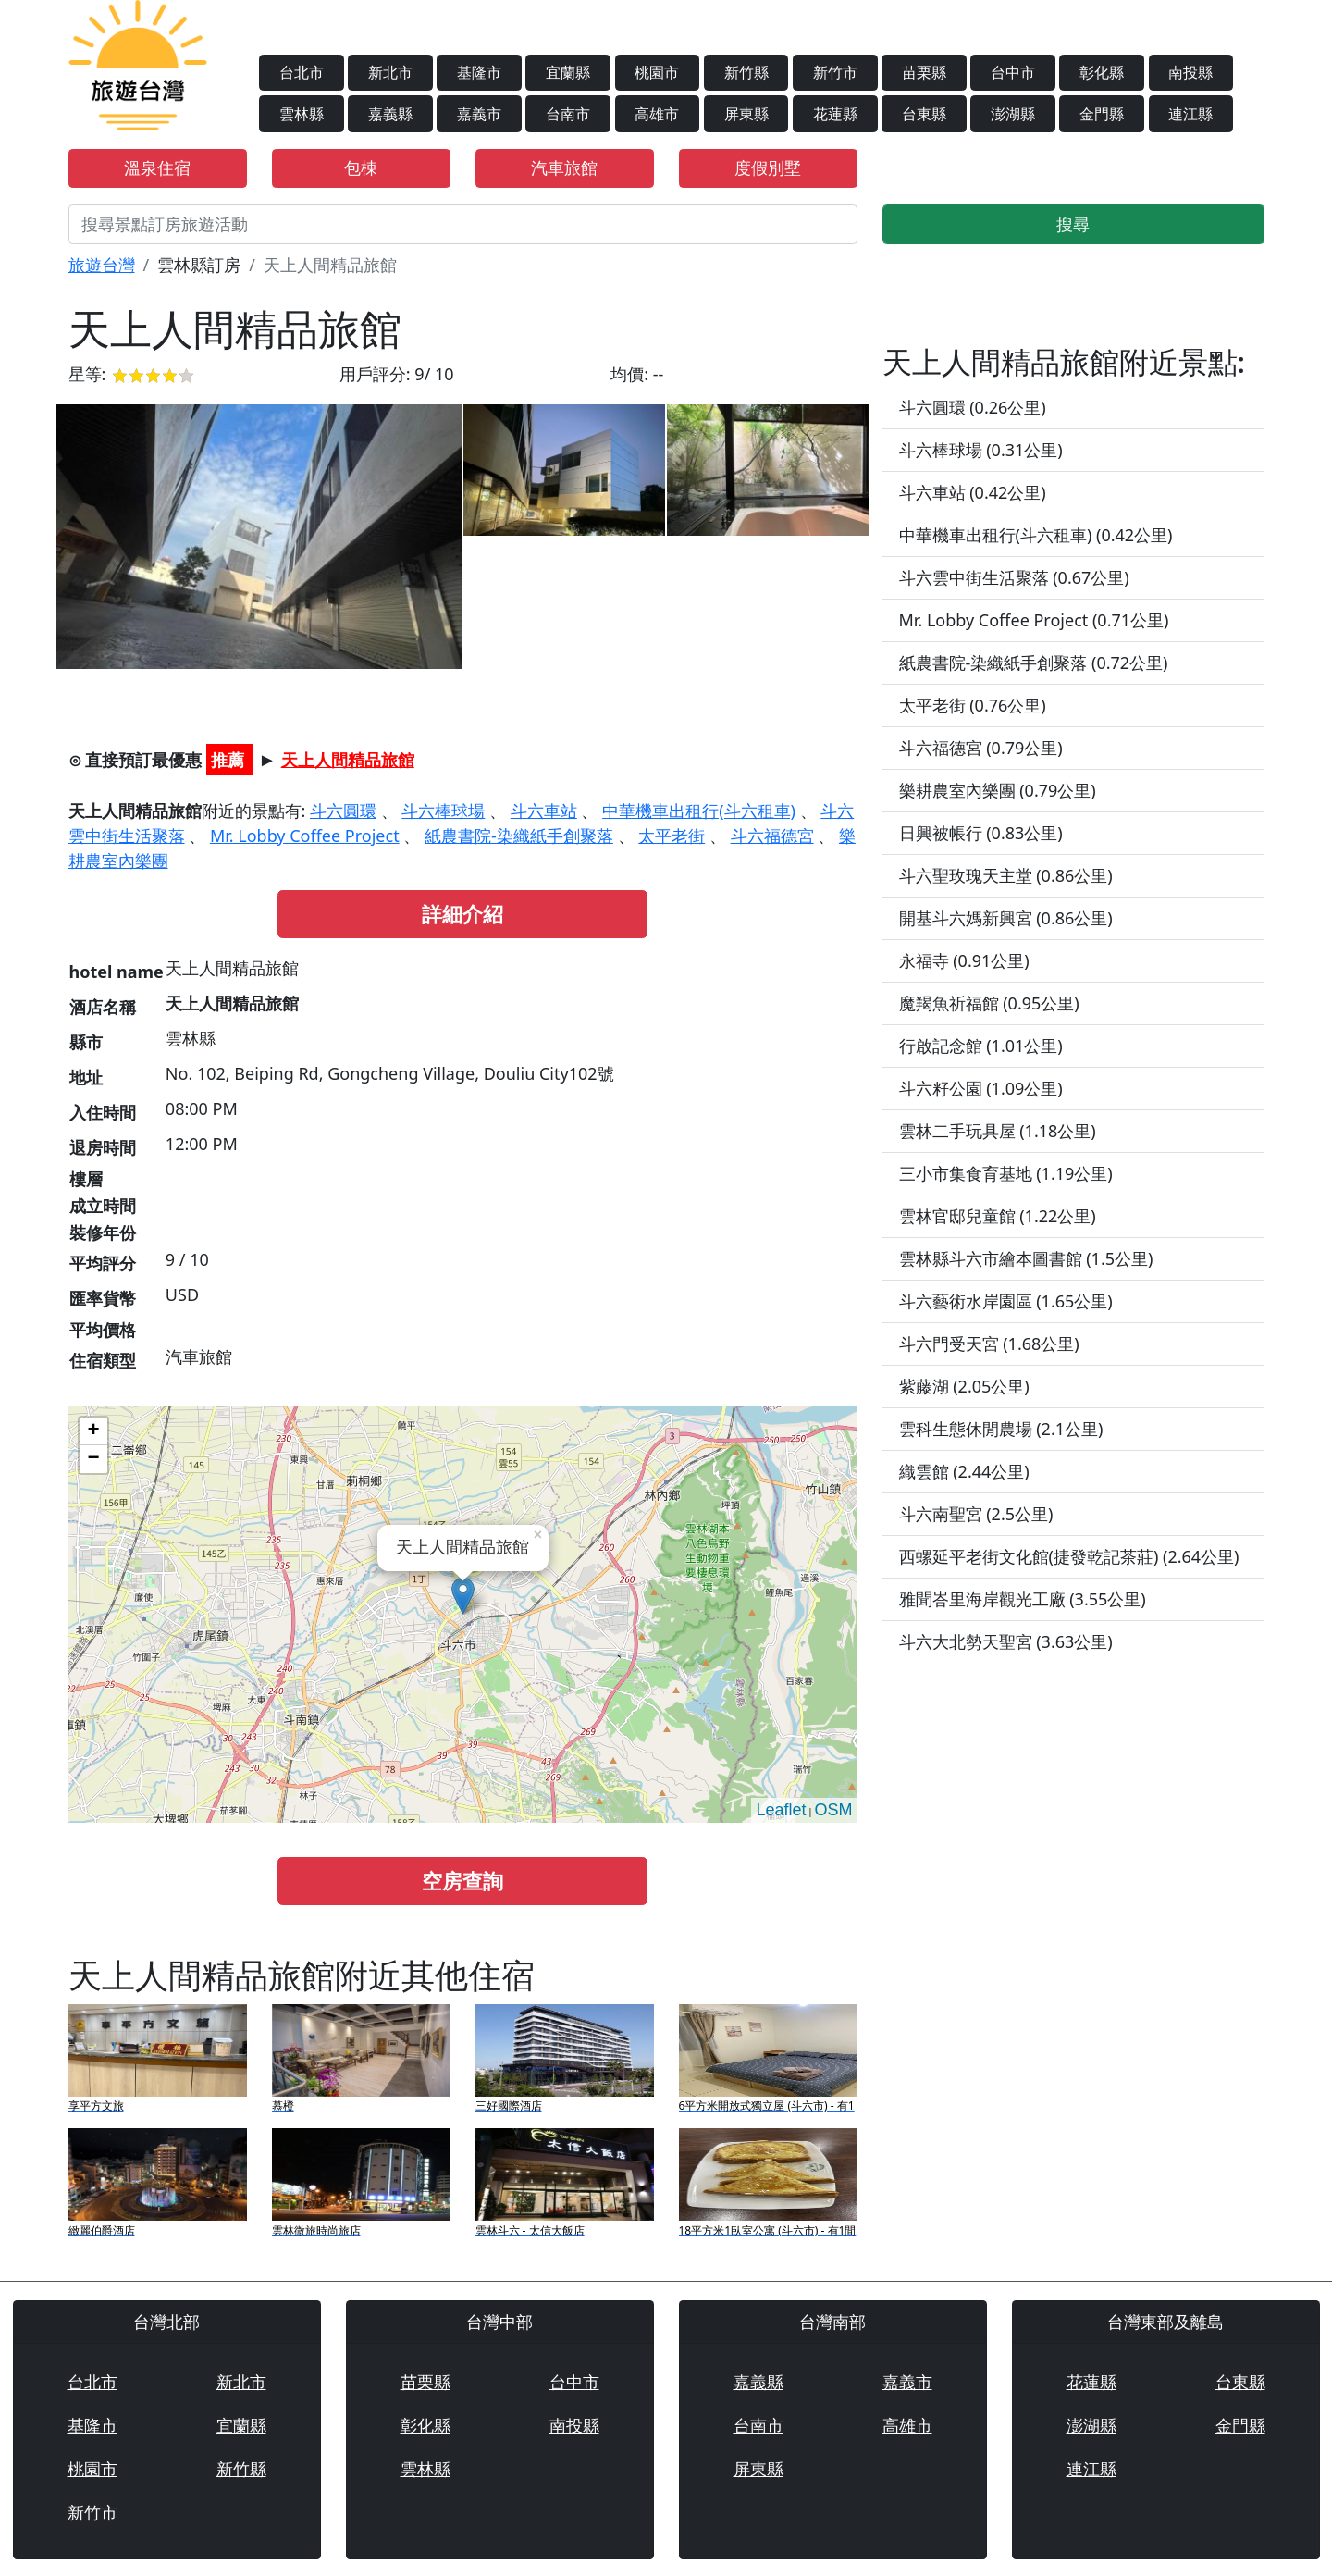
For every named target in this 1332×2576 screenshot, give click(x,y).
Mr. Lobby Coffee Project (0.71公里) (1034, 620)
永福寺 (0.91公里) (964, 960)
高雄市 (657, 114)
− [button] (93, 1459)
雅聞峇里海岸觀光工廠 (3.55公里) (1022, 1599)
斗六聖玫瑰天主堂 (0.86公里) (1006, 875)
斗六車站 (544, 810)
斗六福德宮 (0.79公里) (981, 748)
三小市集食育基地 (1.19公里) (1006, 1173)
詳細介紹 (462, 913)
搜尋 (1073, 224)
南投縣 (1190, 72)
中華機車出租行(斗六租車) (699, 810)
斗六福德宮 (772, 835)
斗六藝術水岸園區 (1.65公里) (1006, 1301)
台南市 (568, 114)
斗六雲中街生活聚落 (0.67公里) (1014, 577)
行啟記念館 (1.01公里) (981, 1045)
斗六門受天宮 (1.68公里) (989, 1343)
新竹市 (835, 72)
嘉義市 (479, 114)
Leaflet (781, 1810)
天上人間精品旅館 (347, 760)
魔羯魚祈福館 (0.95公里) (989, 1003)
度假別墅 (767, 167)
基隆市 (479, 72)
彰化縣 (1101, 72)
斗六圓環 (343, 810)
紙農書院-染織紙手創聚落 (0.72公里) (1033, 662)
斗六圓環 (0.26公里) (972, 407)
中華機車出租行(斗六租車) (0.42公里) (1036, 535)
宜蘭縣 (568, 72)
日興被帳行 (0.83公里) (981, 833)
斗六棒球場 (443, 810)
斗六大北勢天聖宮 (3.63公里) (1006, 1641)
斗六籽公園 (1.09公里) (981, 1088)
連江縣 (1190, 114)
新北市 (390, 72)
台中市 (1013, 72)
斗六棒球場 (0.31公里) (981, 450)
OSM (833, 1810)
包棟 (360, 167)
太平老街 (671, 835)
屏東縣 (746, 114)
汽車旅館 (564, 167)
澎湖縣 (1013, 114)
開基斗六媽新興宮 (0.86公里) (1006, 918)
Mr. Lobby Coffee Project (305, 835)
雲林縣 (301, 114)
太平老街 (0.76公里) (972, 705)
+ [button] (93, 1431)
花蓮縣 (835, 114)
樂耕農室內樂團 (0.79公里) (997, 790)
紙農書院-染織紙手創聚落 (519, 835)
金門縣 (1101, 114)
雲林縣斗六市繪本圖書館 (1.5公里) (1026, 1258)
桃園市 (657, 72)
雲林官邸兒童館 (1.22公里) (997, 1216)
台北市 (301, 72)
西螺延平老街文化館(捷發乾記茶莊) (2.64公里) (1069, 1556)
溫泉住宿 (157, 167)
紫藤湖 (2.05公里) (964, 1386)
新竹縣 (746, 72)
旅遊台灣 (101, 265)
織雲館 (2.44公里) (964, 1471)
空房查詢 (462, 1880)
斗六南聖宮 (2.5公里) (976, 1514)
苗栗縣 (924, 72)
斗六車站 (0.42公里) (972, 492)
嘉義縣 (390, 114)
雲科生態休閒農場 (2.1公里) (1001, 1429)
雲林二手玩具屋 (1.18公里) (997, 1131)
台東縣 (924, 114)
